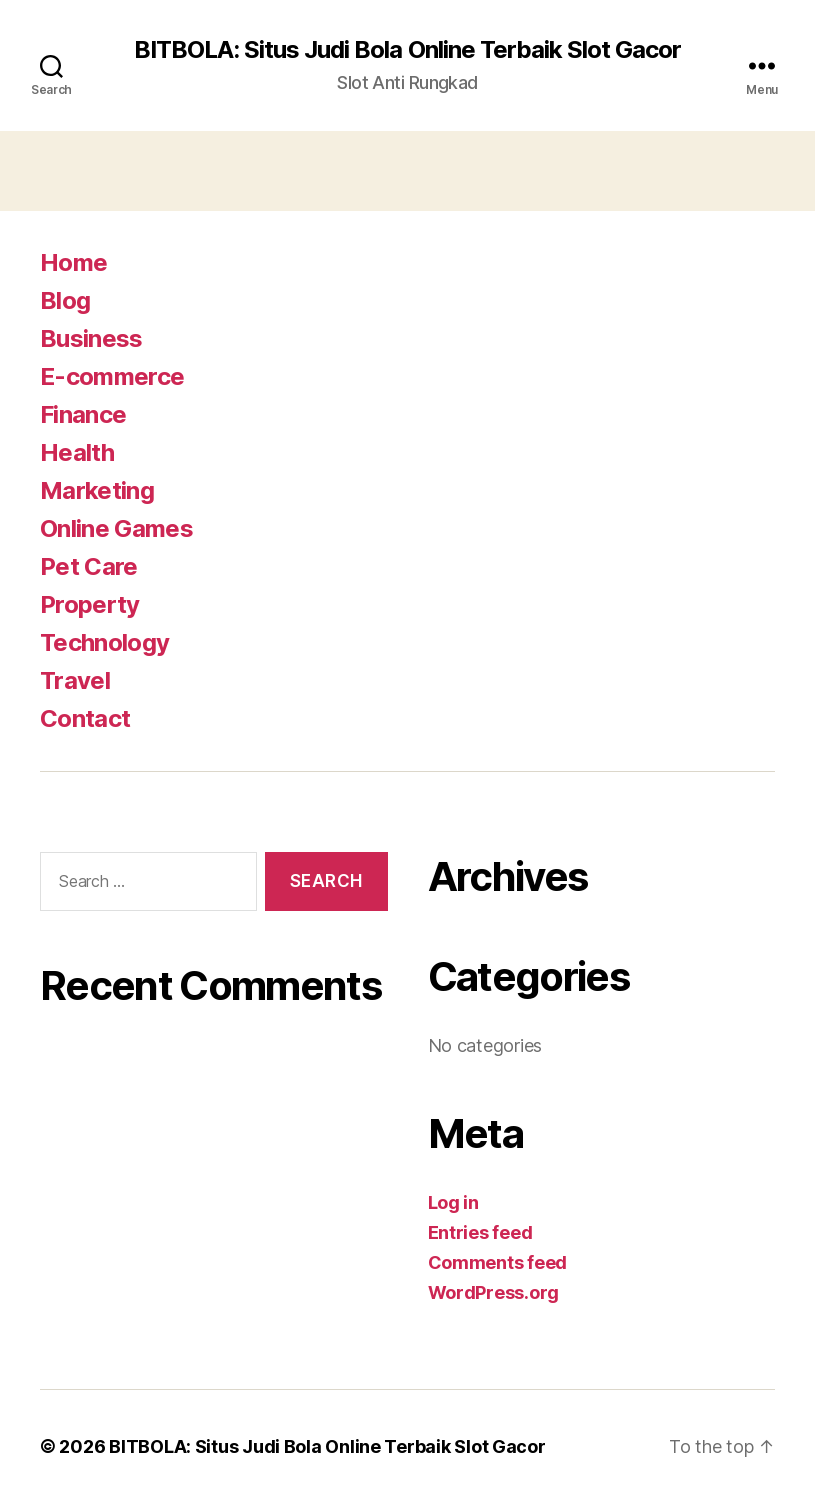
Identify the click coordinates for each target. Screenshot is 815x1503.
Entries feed (480, 1232)
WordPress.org (494, 1292)
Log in (453, 1202)
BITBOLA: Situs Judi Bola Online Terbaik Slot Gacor (407, 50)
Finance (83, 414)
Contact (85, 718)
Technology (104, 642)
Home (73, 262)
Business (91, 338)
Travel (75, 680)
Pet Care (89, 566)
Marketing (97, 490)
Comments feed (498, 1262)
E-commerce (112, 376)
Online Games (116, 528)
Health (77, 452)
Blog (65, 300)
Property (90, 604)
